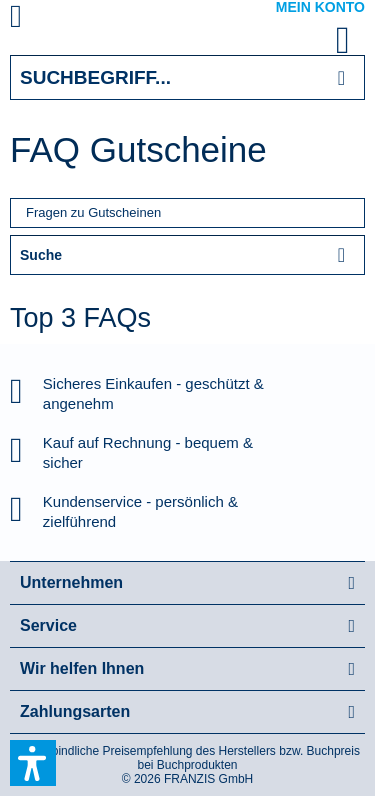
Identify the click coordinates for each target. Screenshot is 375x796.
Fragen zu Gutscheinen (93, 212)
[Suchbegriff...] (187, 77)
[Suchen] (341, 77)
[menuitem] (39, 20)
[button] (33, 763)
